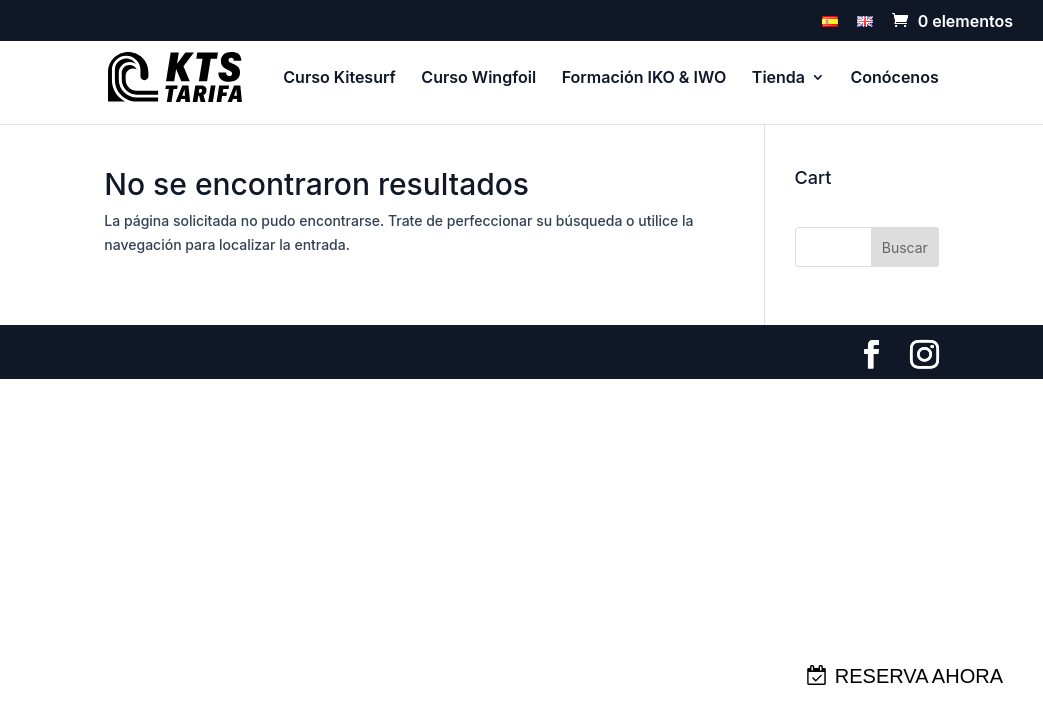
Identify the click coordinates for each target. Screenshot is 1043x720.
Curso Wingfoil (478, 78)
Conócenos (895, 78)
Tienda (778, 78)
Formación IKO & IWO (644, 78)
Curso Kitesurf (339, 78)
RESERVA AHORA (919, 676)
